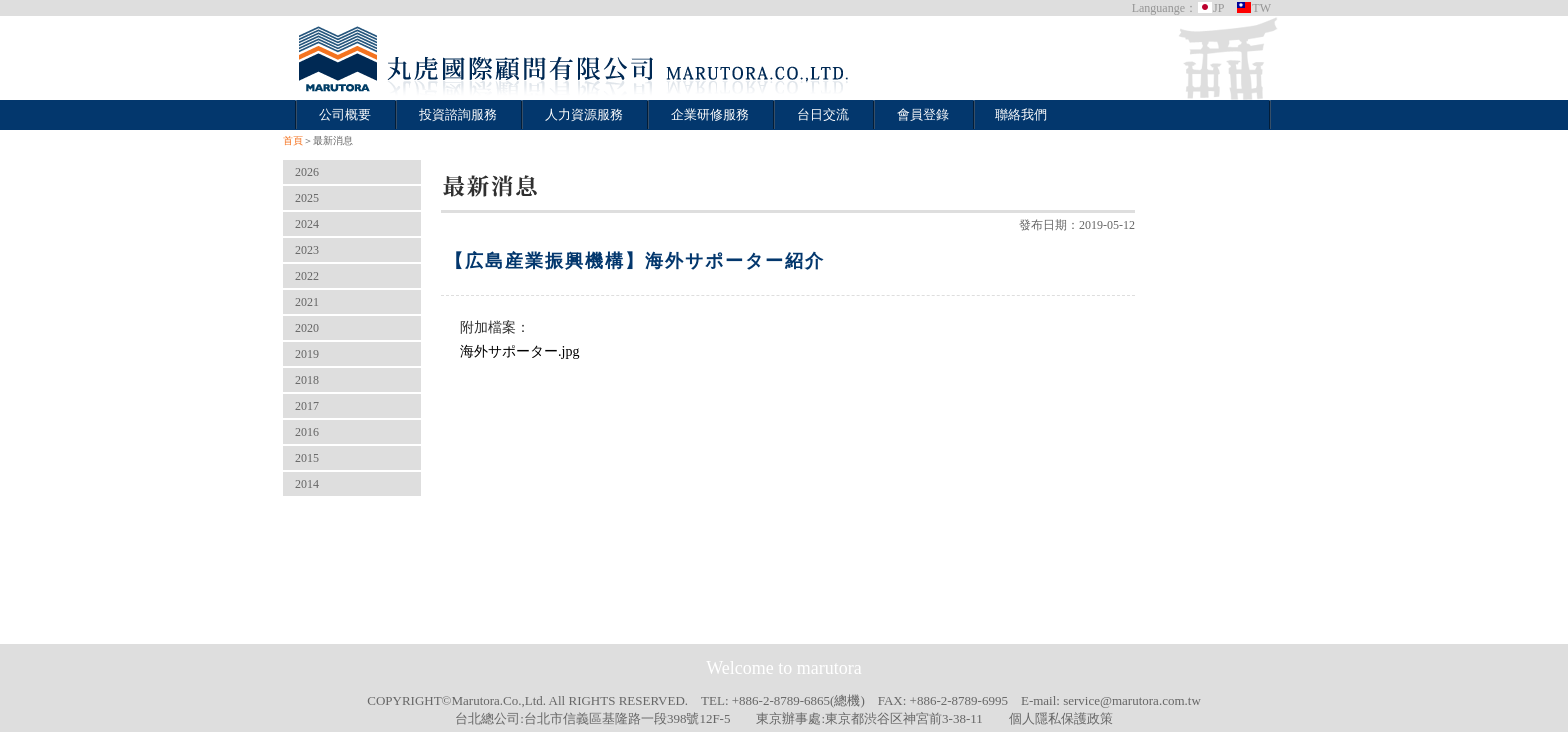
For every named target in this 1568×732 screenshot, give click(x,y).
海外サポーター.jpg (519, 351)
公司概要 (345, 114)
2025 (307, 198)
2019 (307, 354)
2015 (307, 458)
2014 (307, 484)
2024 (307, 224)
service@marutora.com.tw (1132, 700)
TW (1253, 8)
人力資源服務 (584, 114)
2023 (307, 250)
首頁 (293, 140)
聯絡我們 (1021, 114)
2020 (307, 328)
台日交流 (823, 114)
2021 (307, 302)
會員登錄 (923, 114)
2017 (307, 406)
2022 (307, 276)
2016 (307, 432)
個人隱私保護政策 (1061, 718)
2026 (307, 172)
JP (1210, 8)
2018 (307, 380)
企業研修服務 (710, 114)
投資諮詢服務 (458, 114)
